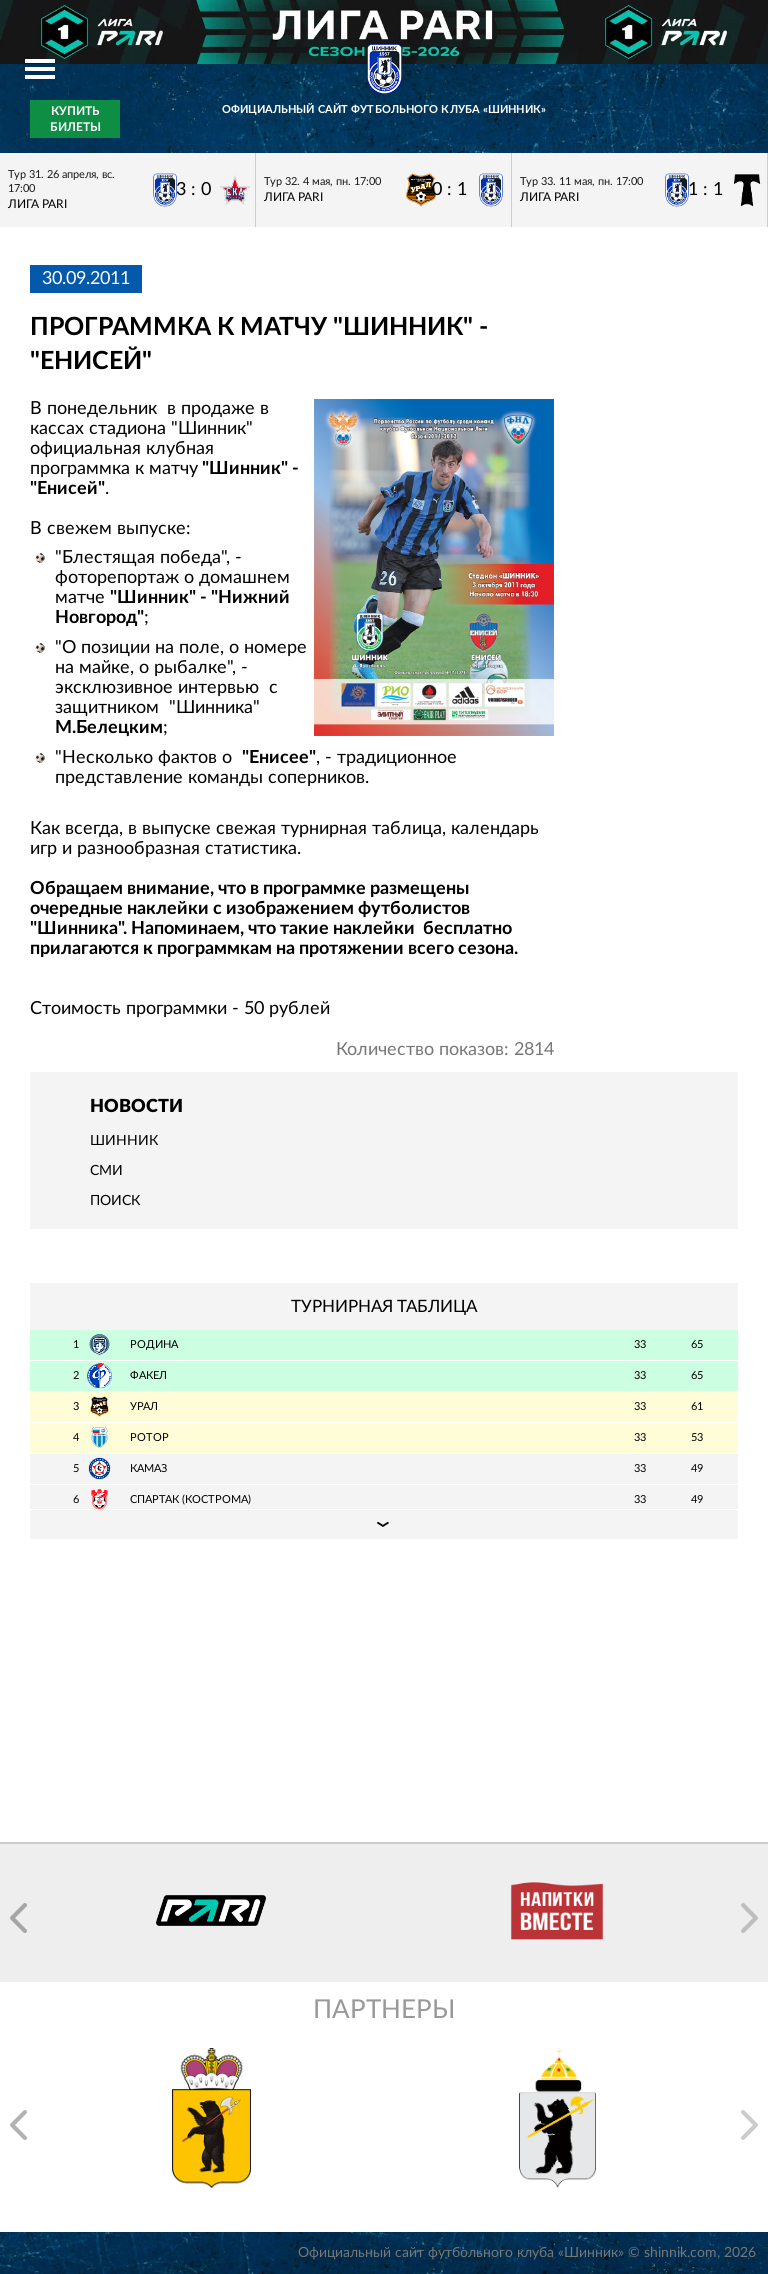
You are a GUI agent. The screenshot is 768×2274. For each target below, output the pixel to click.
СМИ (106, 1171)
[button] (18, 1918)
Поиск (115, 1201)
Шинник (124, 1141)
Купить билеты (75, 119)
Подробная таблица (384, 1524)
